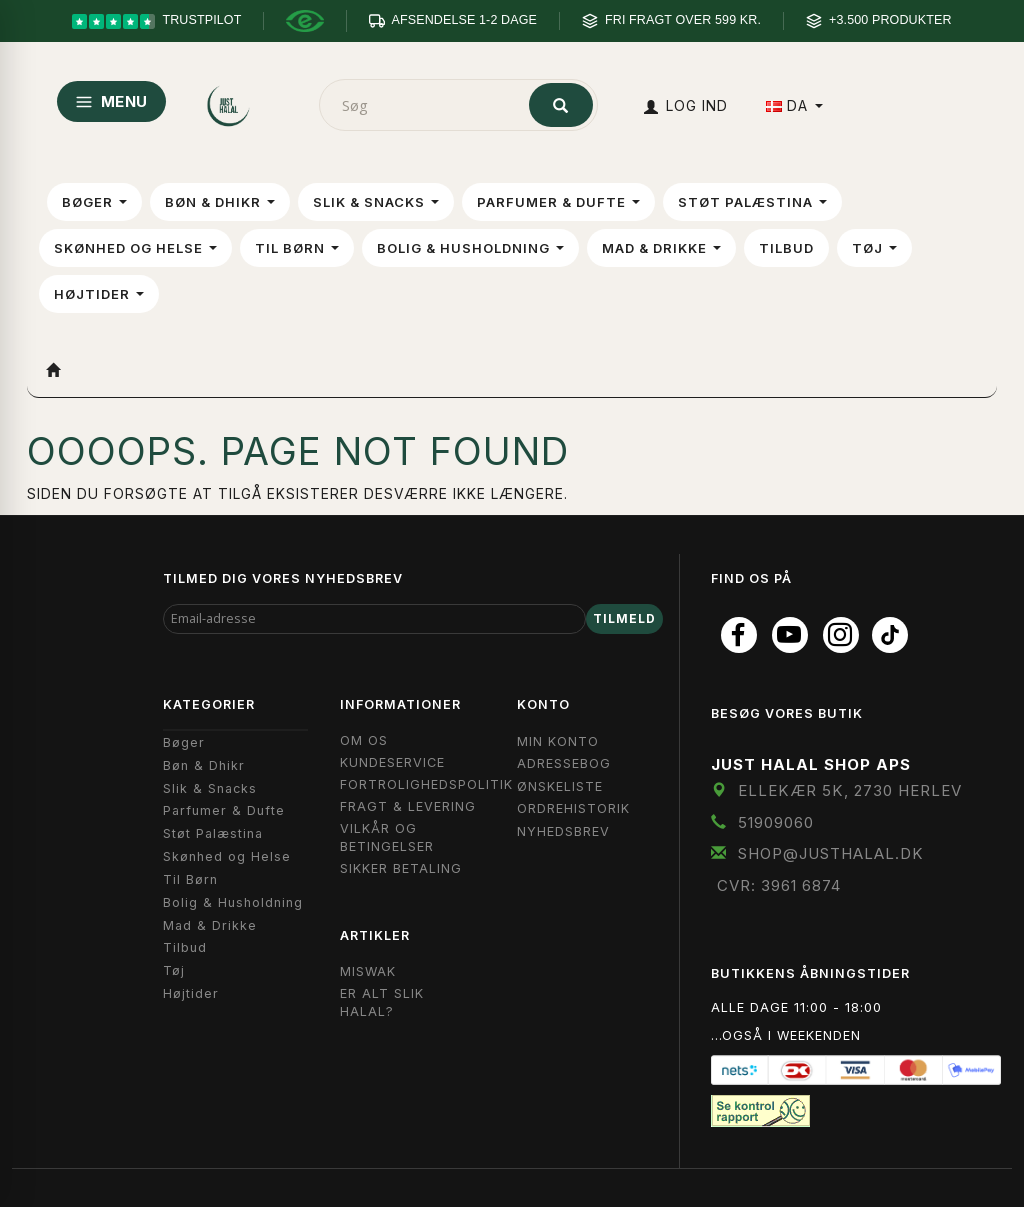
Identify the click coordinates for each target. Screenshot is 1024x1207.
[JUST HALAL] (229, 101)
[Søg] (561, 105)
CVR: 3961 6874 (779, 885)
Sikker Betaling (401, 868)
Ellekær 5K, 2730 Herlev (850, 790)
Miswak (368, 971)
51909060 (776, 822)
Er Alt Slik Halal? (382, 1002)
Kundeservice (392, 762)
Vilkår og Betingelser (387, 837)
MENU (111, 101)
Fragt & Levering (408, 806)
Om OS (364, 740)
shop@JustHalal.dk (831, 853)
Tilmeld (624, 618)
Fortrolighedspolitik (426, 784)
